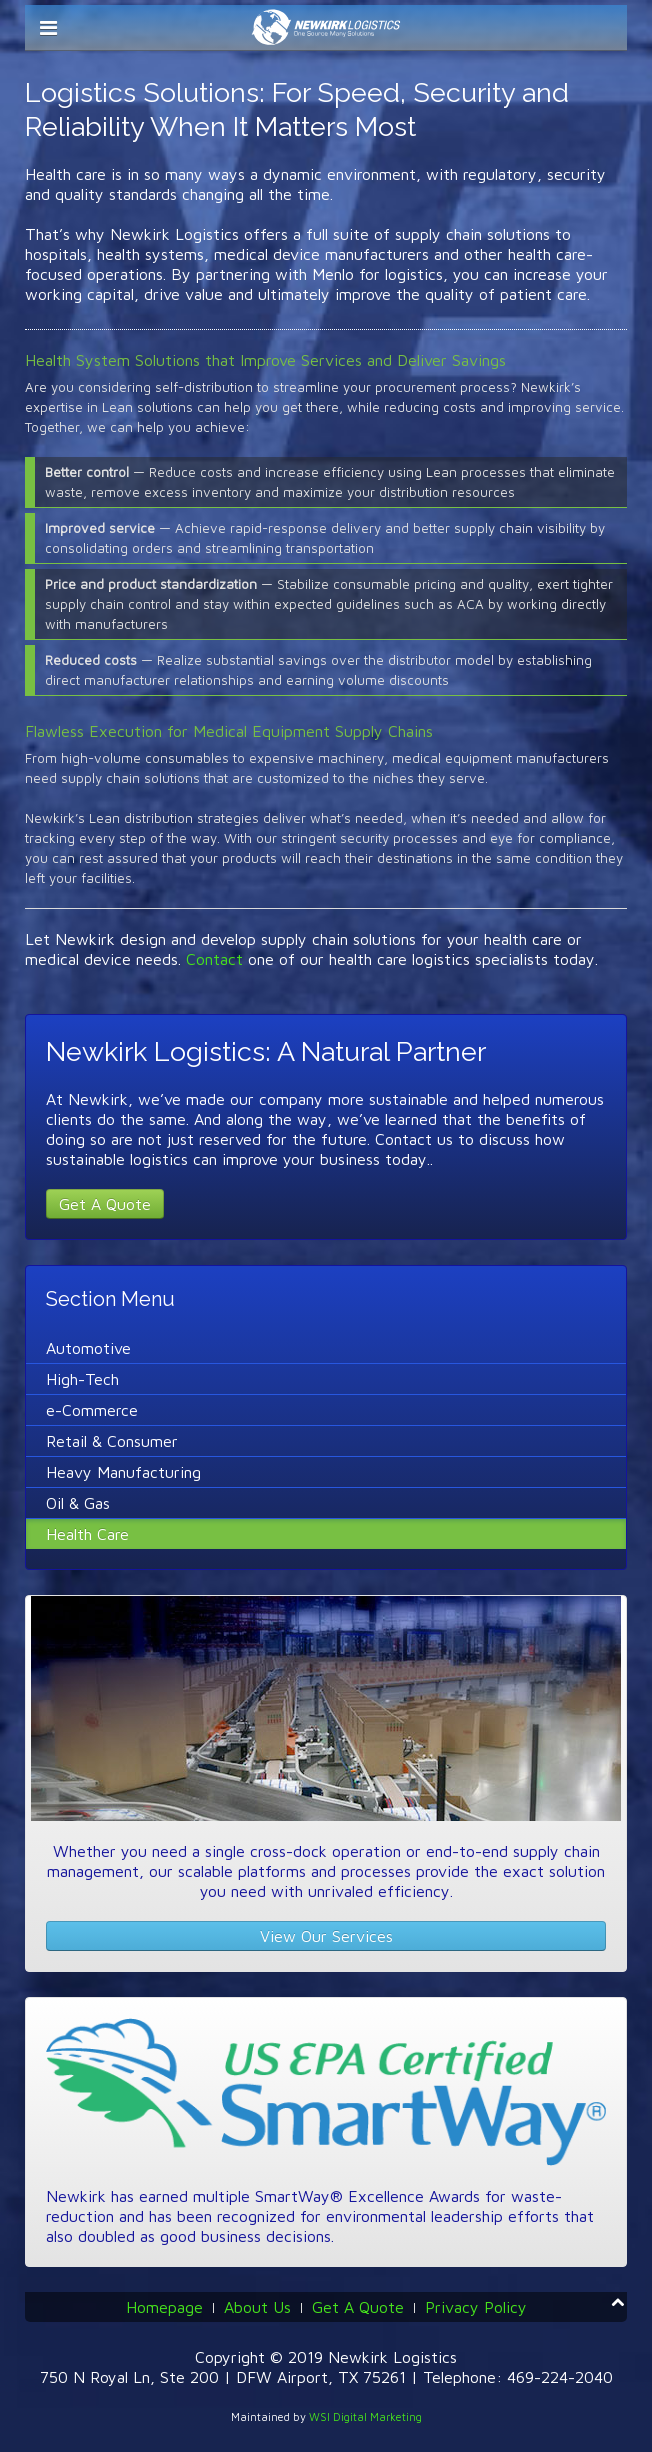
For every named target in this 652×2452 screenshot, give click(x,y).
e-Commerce (92, 1410)
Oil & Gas (78, 1503)
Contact (214, 959)
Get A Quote (105, 1204)
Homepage (164, 2307)
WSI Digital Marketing (365, 2416)
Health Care (87, 1534)
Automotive (88, 1348)
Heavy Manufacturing (123, 1472)
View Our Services (326, 1936)
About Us (257, 2307)
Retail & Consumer (112, 1441)
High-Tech (82, 1379)
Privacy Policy (476, 2307)
